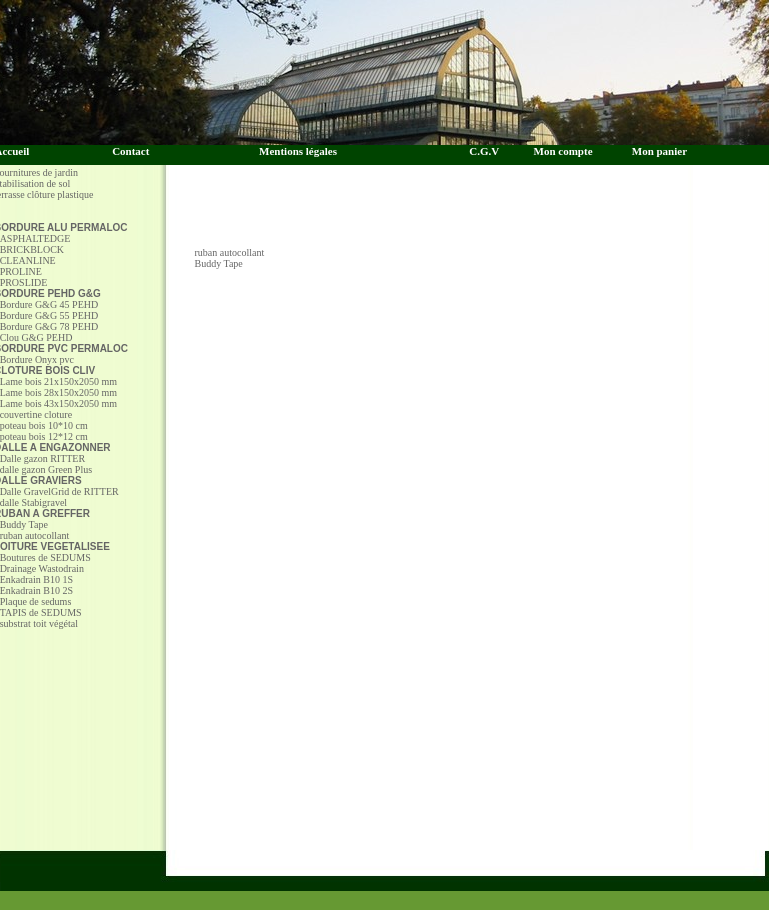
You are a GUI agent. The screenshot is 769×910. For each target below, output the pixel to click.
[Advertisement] (483, 217)
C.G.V (488, 151)
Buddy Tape (219, 263)
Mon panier (659, 151)
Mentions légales (298, 151)
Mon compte (563, 151)
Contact (130, 151)
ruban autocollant (230, 252)
